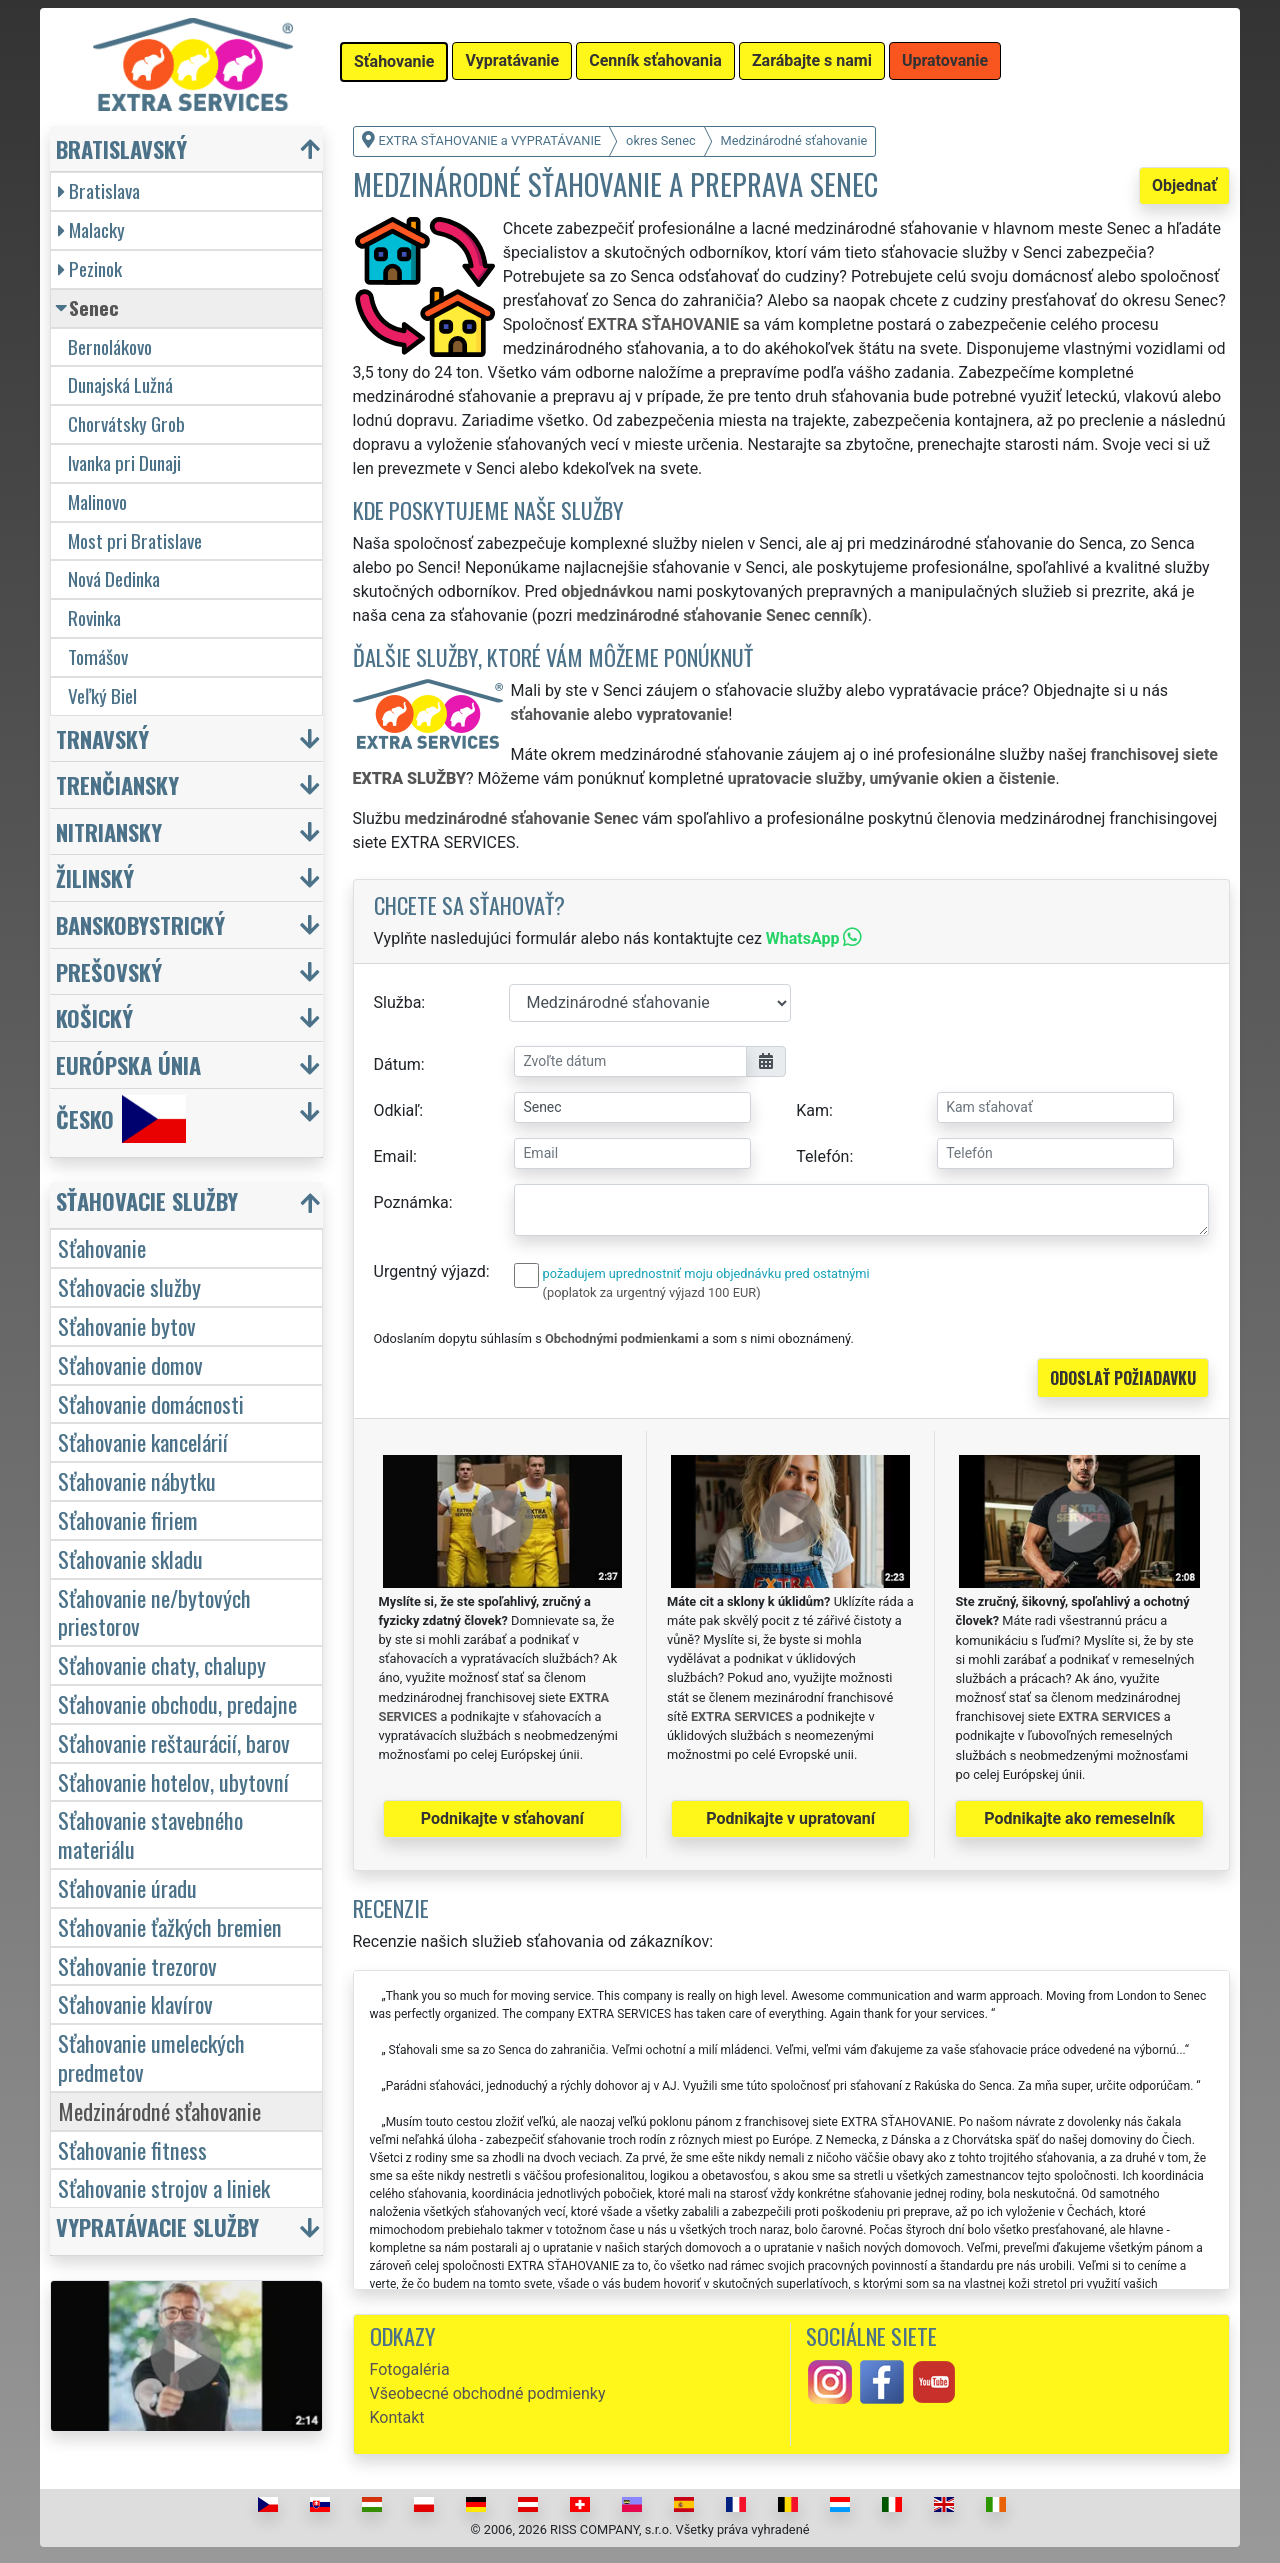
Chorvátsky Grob (126, 423)
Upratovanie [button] (945, 60)
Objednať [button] (1184, 185)
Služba (398, 1002)
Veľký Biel (102, 695)
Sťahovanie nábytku (137, 1480)
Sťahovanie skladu (130, 1558)
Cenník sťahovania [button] (655, 60)
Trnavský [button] (102, 738)
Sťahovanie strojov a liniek (164, 2187)
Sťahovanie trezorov (137, 1965)
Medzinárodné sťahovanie (159, 2110)
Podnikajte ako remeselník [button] (1079, 1818)
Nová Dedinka (114, 578)
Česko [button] (121, 1119)
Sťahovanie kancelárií (143, 1441)
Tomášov (98, 656)
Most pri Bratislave (135, 540)
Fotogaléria (410, 2369)
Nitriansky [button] (109, 831)
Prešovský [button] (109, 971)
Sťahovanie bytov (127, 1325)
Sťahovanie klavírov (135, 2003)
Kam (812, 1110)
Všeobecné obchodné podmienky (488, 2393)
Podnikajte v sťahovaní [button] (502, 1818)
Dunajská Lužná (120, 384)
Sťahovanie (102, 1247)
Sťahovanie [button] (394, 61)
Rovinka (94, 617)
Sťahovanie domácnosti (151, 1403)
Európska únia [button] (128, 1064)
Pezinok (90, 268)
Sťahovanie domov (130, 1364)
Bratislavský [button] (121, 148)
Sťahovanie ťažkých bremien (170, 1926)
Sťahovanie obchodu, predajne (177, 1703)
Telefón (822, 1156)
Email (394, 1156)
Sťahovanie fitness (132, 2149)
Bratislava (99, 190)
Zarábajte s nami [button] (812, 60)
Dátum (397, 1064)
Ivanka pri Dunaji (124, 462)
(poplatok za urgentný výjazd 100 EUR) (652, 1292)
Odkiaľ (397, 1110)
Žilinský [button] (95, 877)
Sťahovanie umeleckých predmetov (151, 2057)
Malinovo (97, 501)
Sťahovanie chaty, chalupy (162, 1664)
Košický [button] (94, 1017)
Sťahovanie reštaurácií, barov (174, 1742)
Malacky (91, 229)
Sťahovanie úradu (127, 1887)
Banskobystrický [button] (140, 924)
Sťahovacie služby (129, 1286)
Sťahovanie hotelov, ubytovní (173, 1781)
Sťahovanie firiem (128, 1519)
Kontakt (397, 2417)
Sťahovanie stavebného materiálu (150, 1834)
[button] (189, 1205)
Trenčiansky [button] (117, 784)
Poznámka (411, 1202)
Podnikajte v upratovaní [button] (790, 1818)
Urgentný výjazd (430, 1271)
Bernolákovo (110, 346)
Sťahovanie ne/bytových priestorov (154, 1612)
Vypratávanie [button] (512, 60)
